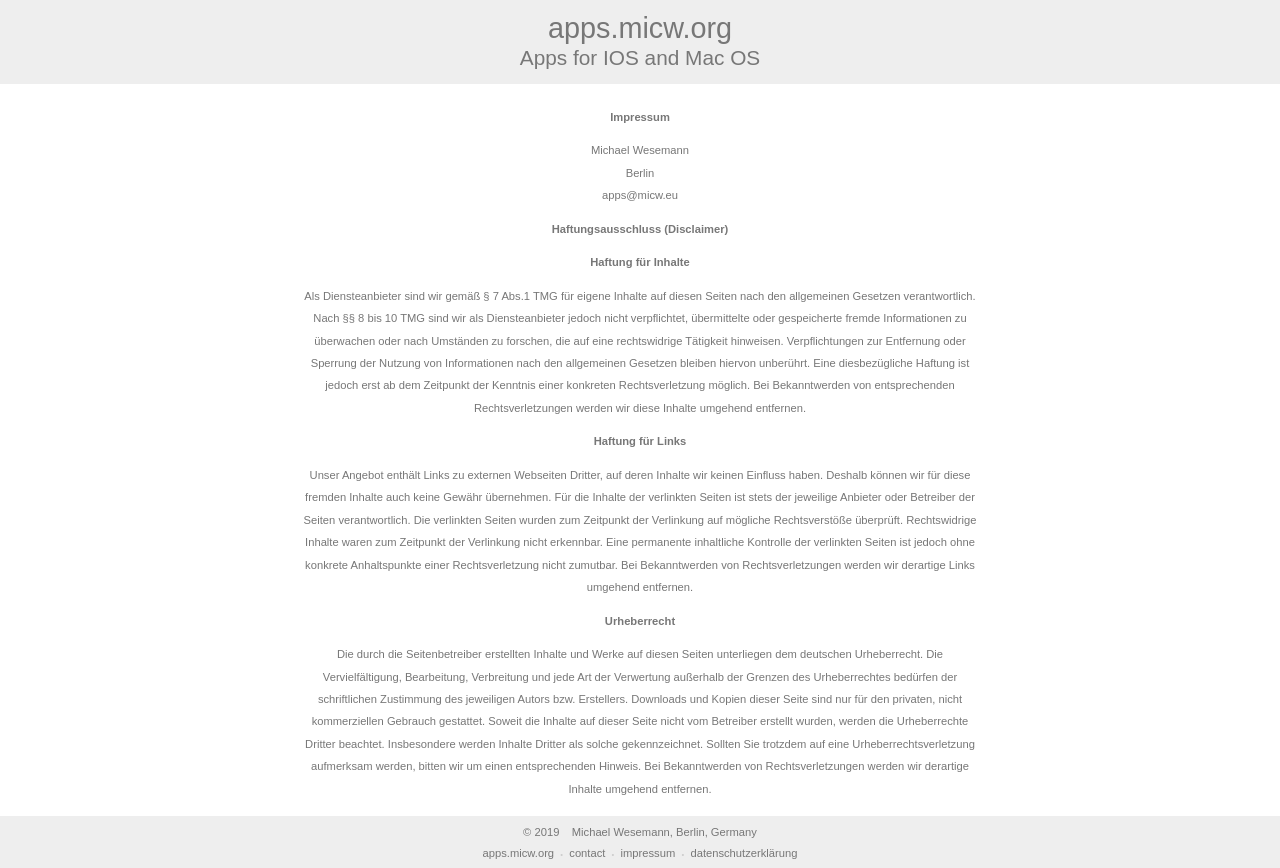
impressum (648, 853)
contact (587, 853)
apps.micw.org (519, 853)
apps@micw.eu (640, 195)
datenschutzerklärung (743, 853)
